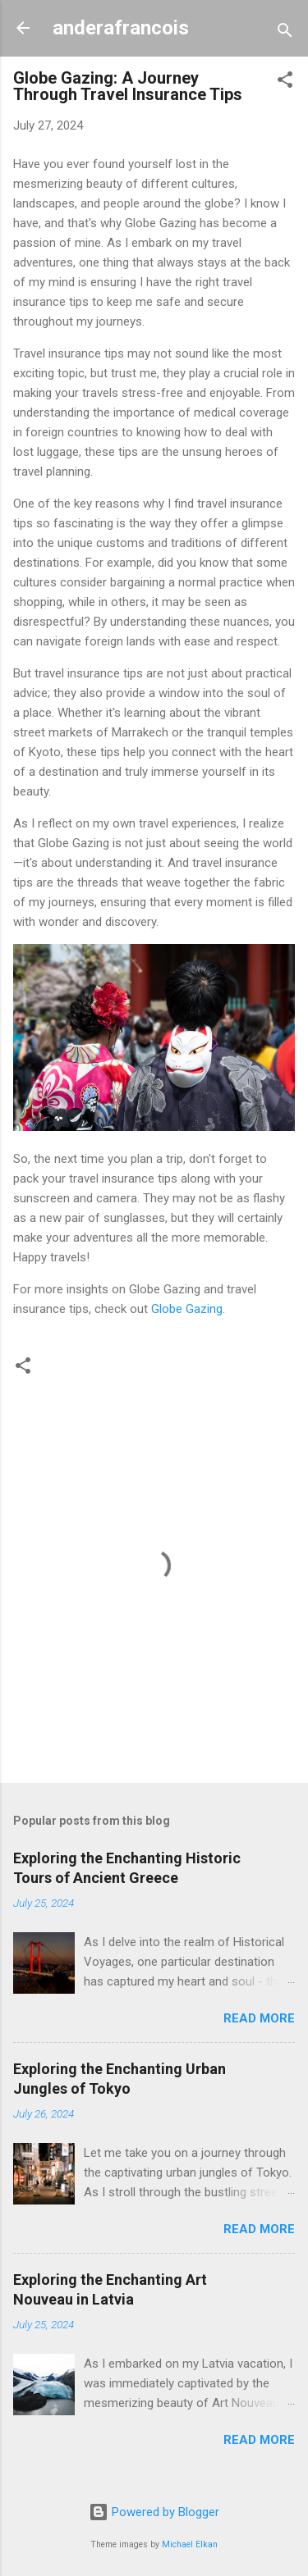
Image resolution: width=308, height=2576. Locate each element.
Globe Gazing (187, 1309)
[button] (285, 82)
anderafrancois (121, 27)
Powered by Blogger (154, 2512)
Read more (259, 2018)
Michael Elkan (190, 2544)
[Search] (285, 33)
